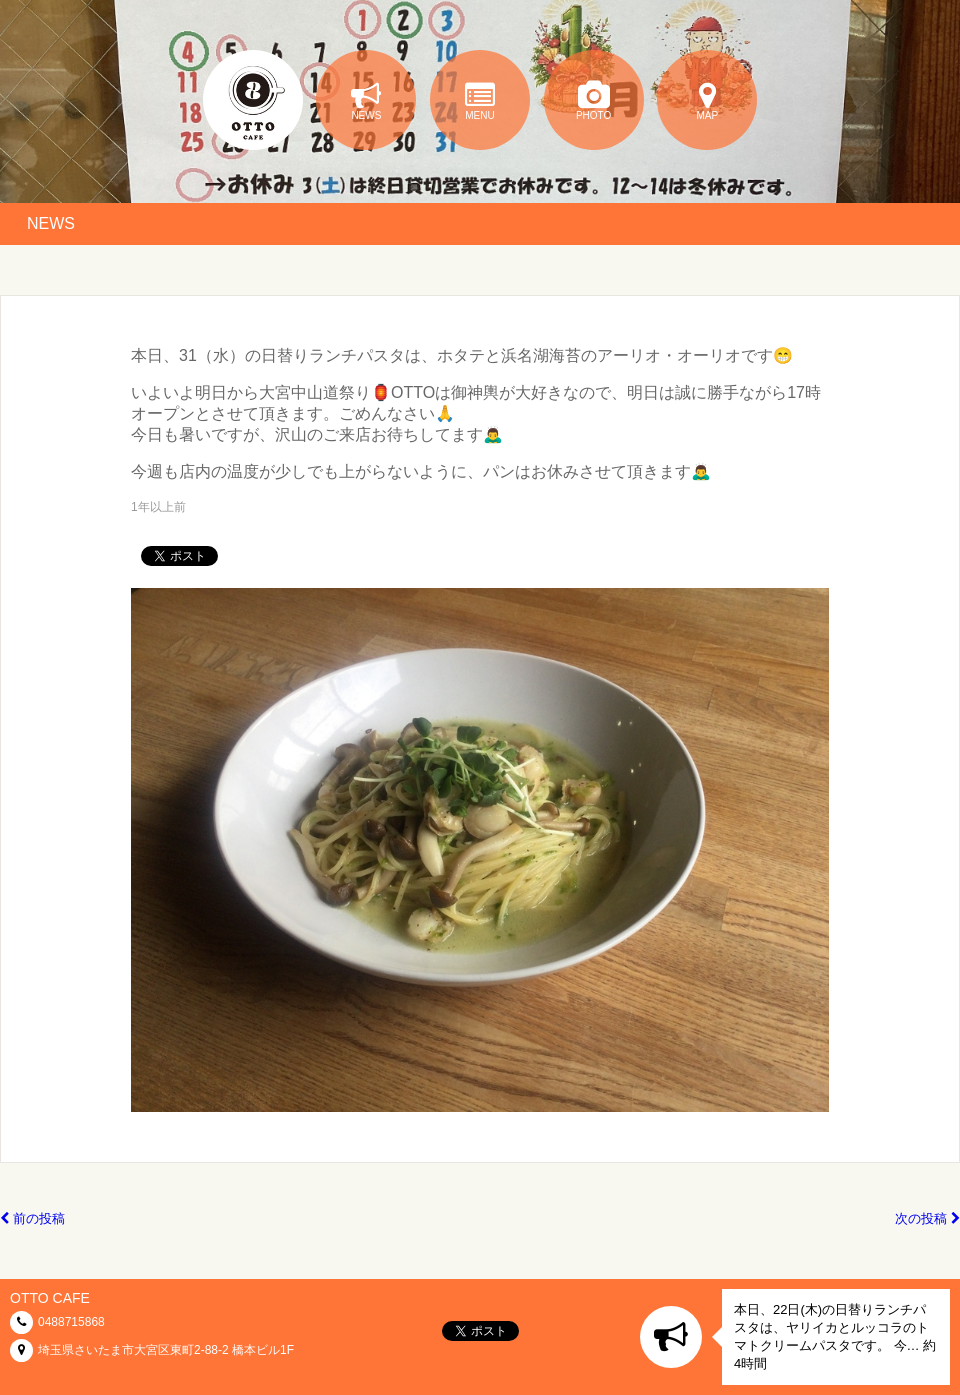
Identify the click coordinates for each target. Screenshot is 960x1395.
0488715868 (71, 1322)
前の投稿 (32, 1218)
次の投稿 (927, 1218)
